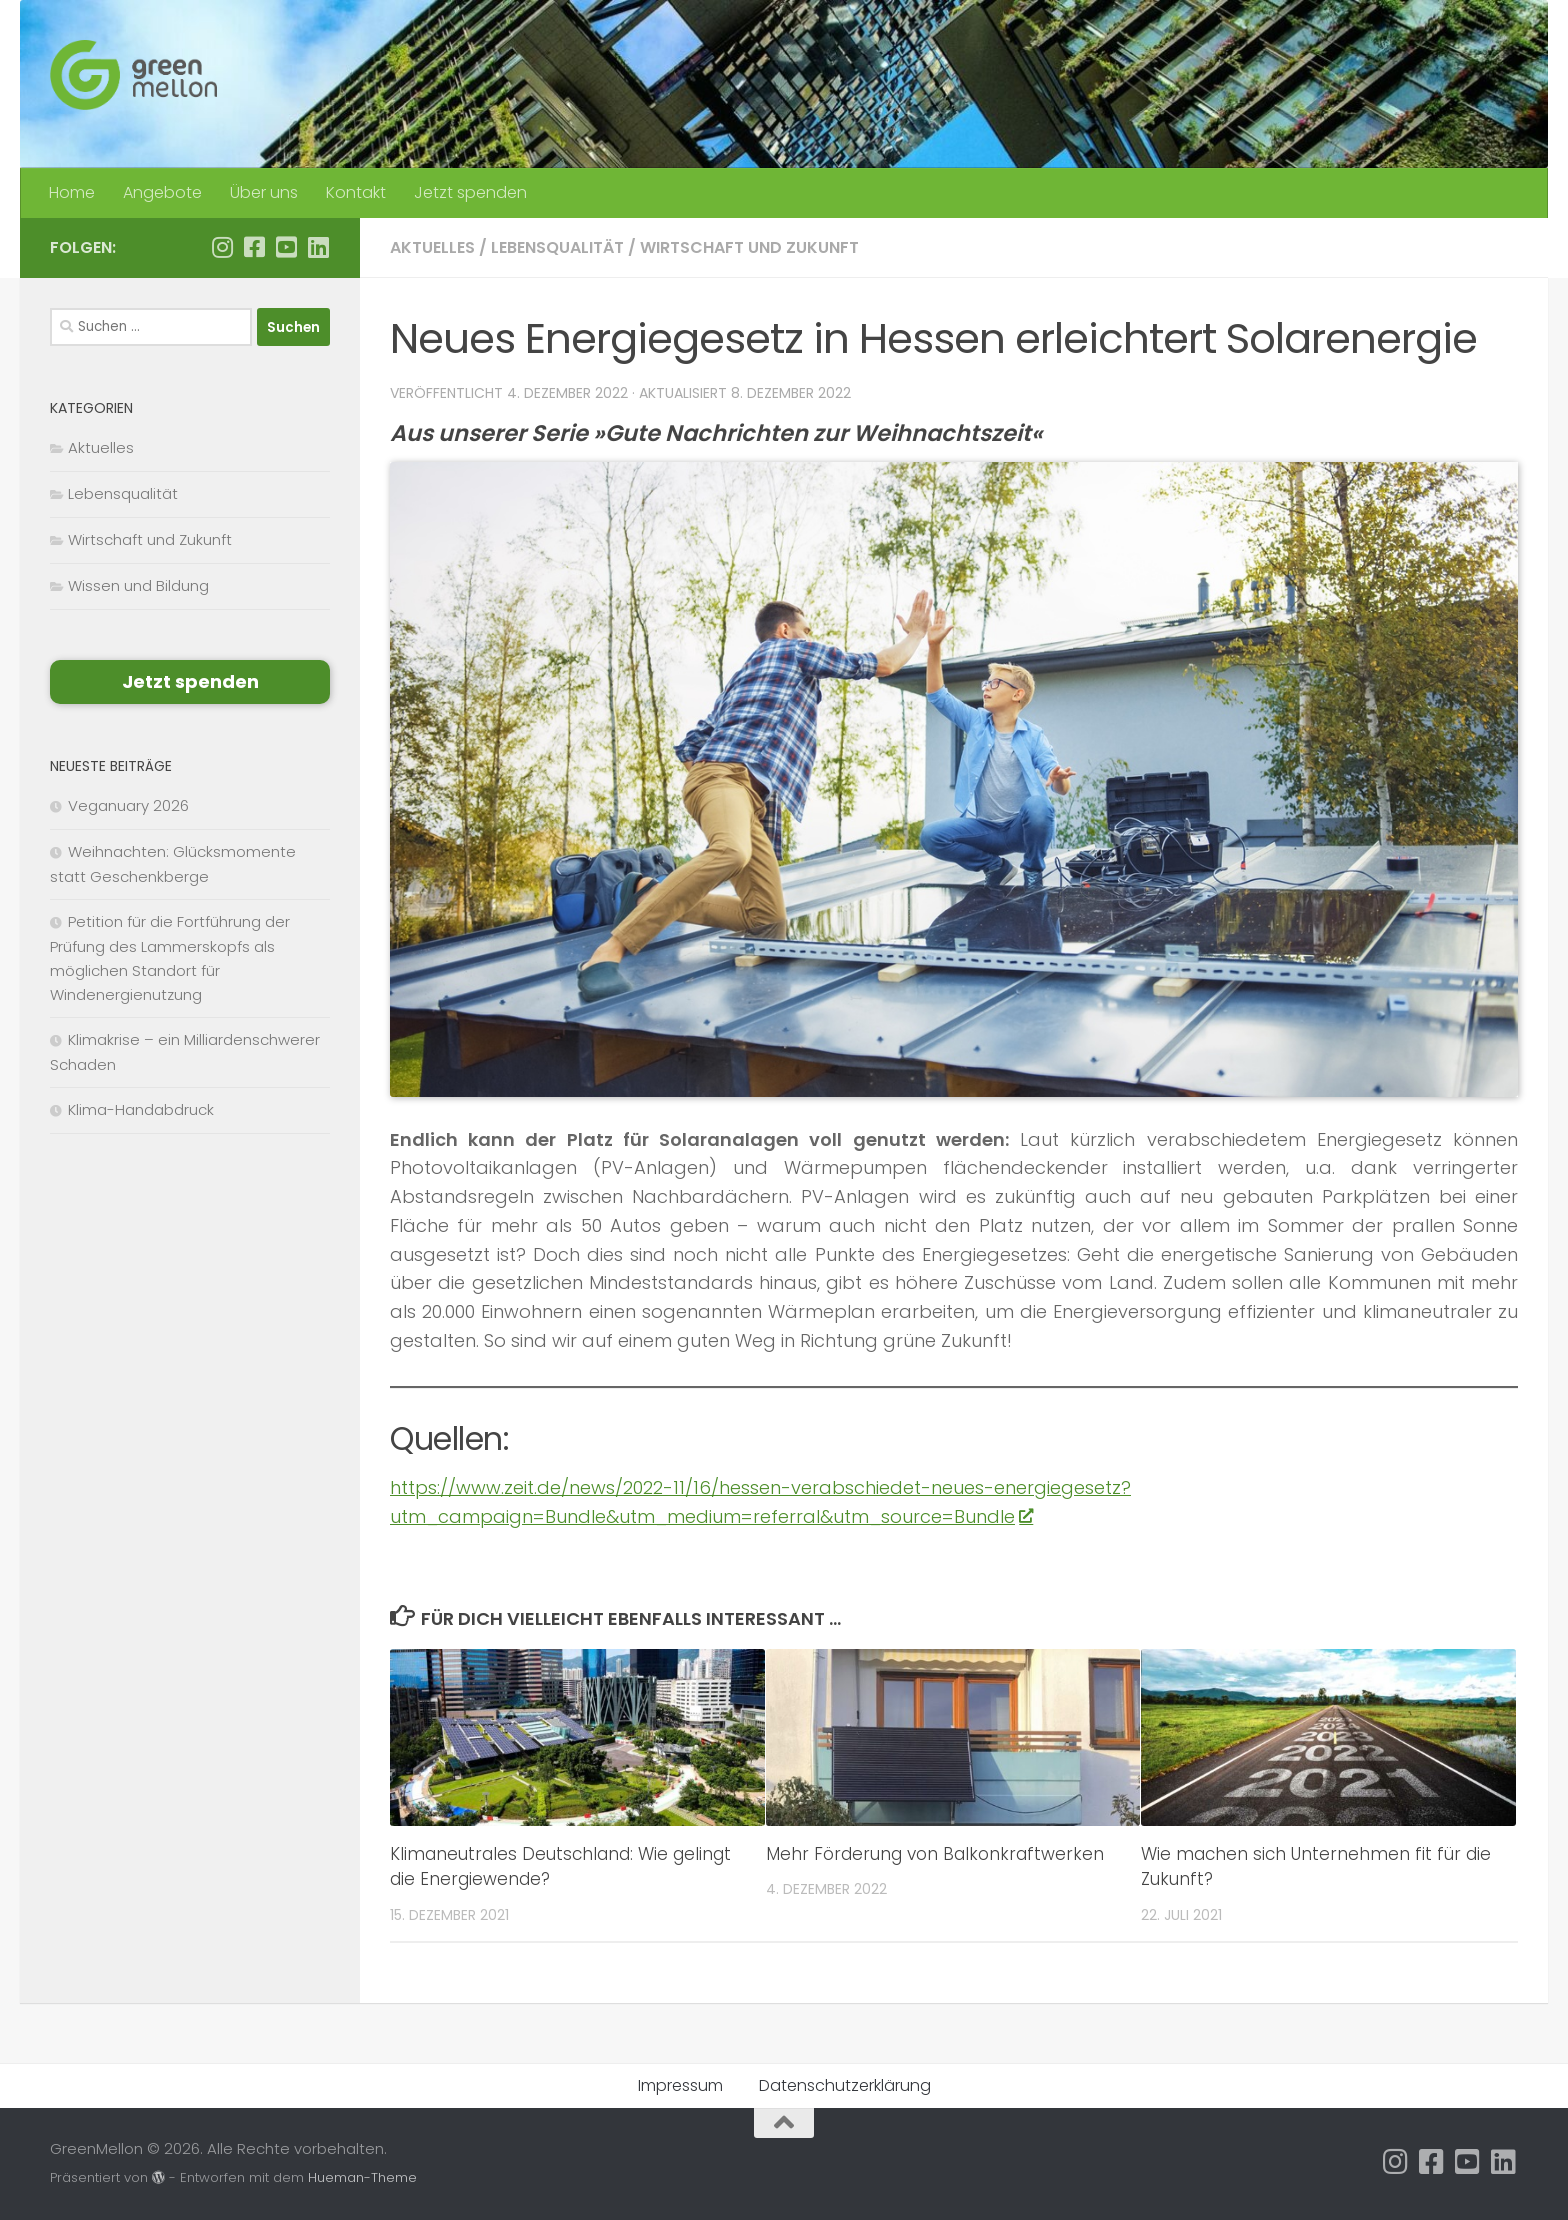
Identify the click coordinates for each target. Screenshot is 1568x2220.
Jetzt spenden (470, 192)
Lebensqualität (557, 247)
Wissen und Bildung (138, 585)
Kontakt (356, 192)
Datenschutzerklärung (845, 2085)
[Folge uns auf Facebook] (254, 247)
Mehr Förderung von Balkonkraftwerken (935, 1854)
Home (72, 192)
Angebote (162, 192)
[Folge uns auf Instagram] (222, 247)
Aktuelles (432, 247)
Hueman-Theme (362, 2177)
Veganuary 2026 (128, 805)
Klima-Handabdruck (141, 1109)
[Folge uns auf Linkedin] (318, 247)
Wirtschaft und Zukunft (749, 247)
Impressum (680, 2085)
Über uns (264, 192)
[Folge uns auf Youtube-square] (286, 247)
